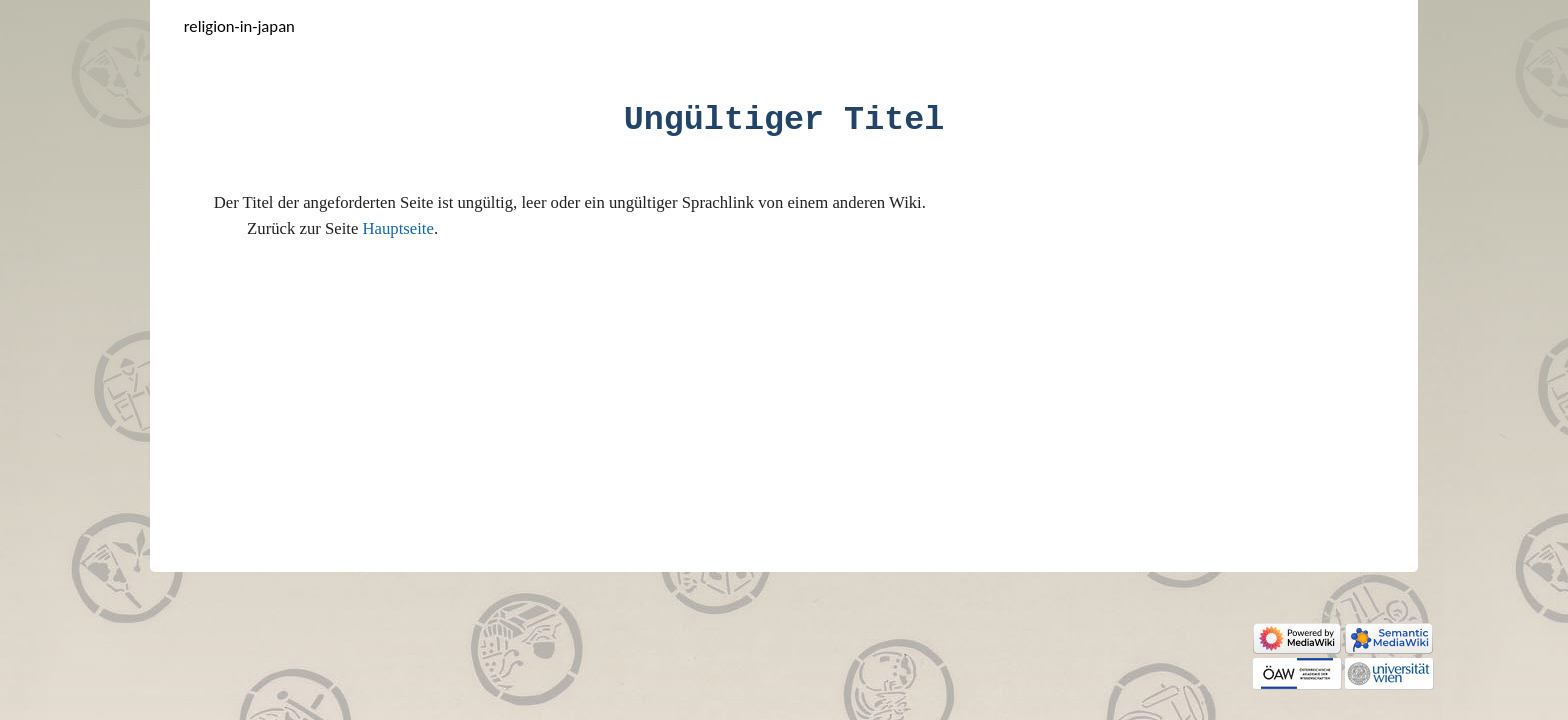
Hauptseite (398, 228)
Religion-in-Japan (239, 26)
